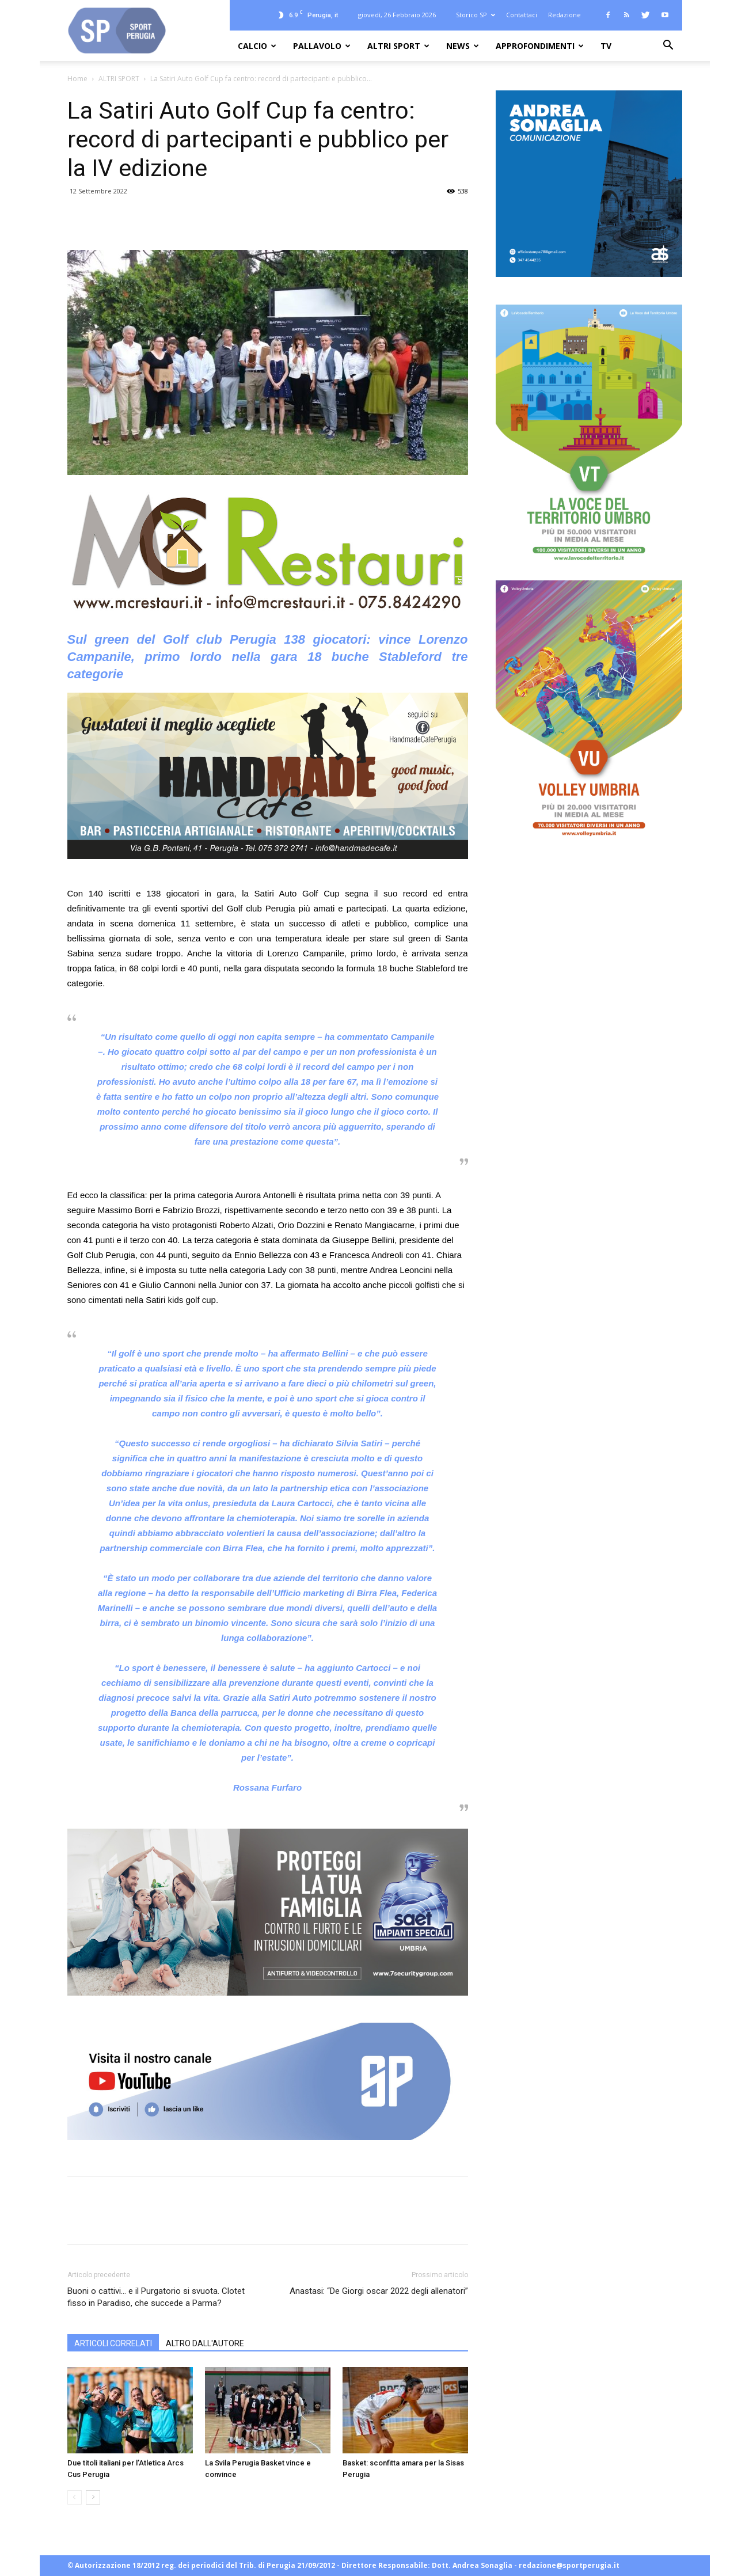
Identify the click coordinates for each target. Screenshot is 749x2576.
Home (77, 78)
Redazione (564, 14)
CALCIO (257, 45)
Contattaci (521, 14)
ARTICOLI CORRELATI (113, 2343)
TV (605, 45)
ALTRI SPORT (398, 45)
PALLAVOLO (322, 45)
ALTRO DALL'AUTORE (205, 2343)
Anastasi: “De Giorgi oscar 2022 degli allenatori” (379, 2291)
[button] (668, 46)
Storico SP (475, 14)
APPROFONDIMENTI (540, 45)
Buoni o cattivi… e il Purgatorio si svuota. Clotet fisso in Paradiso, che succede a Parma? (156, 2297)
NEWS (462, 45)
